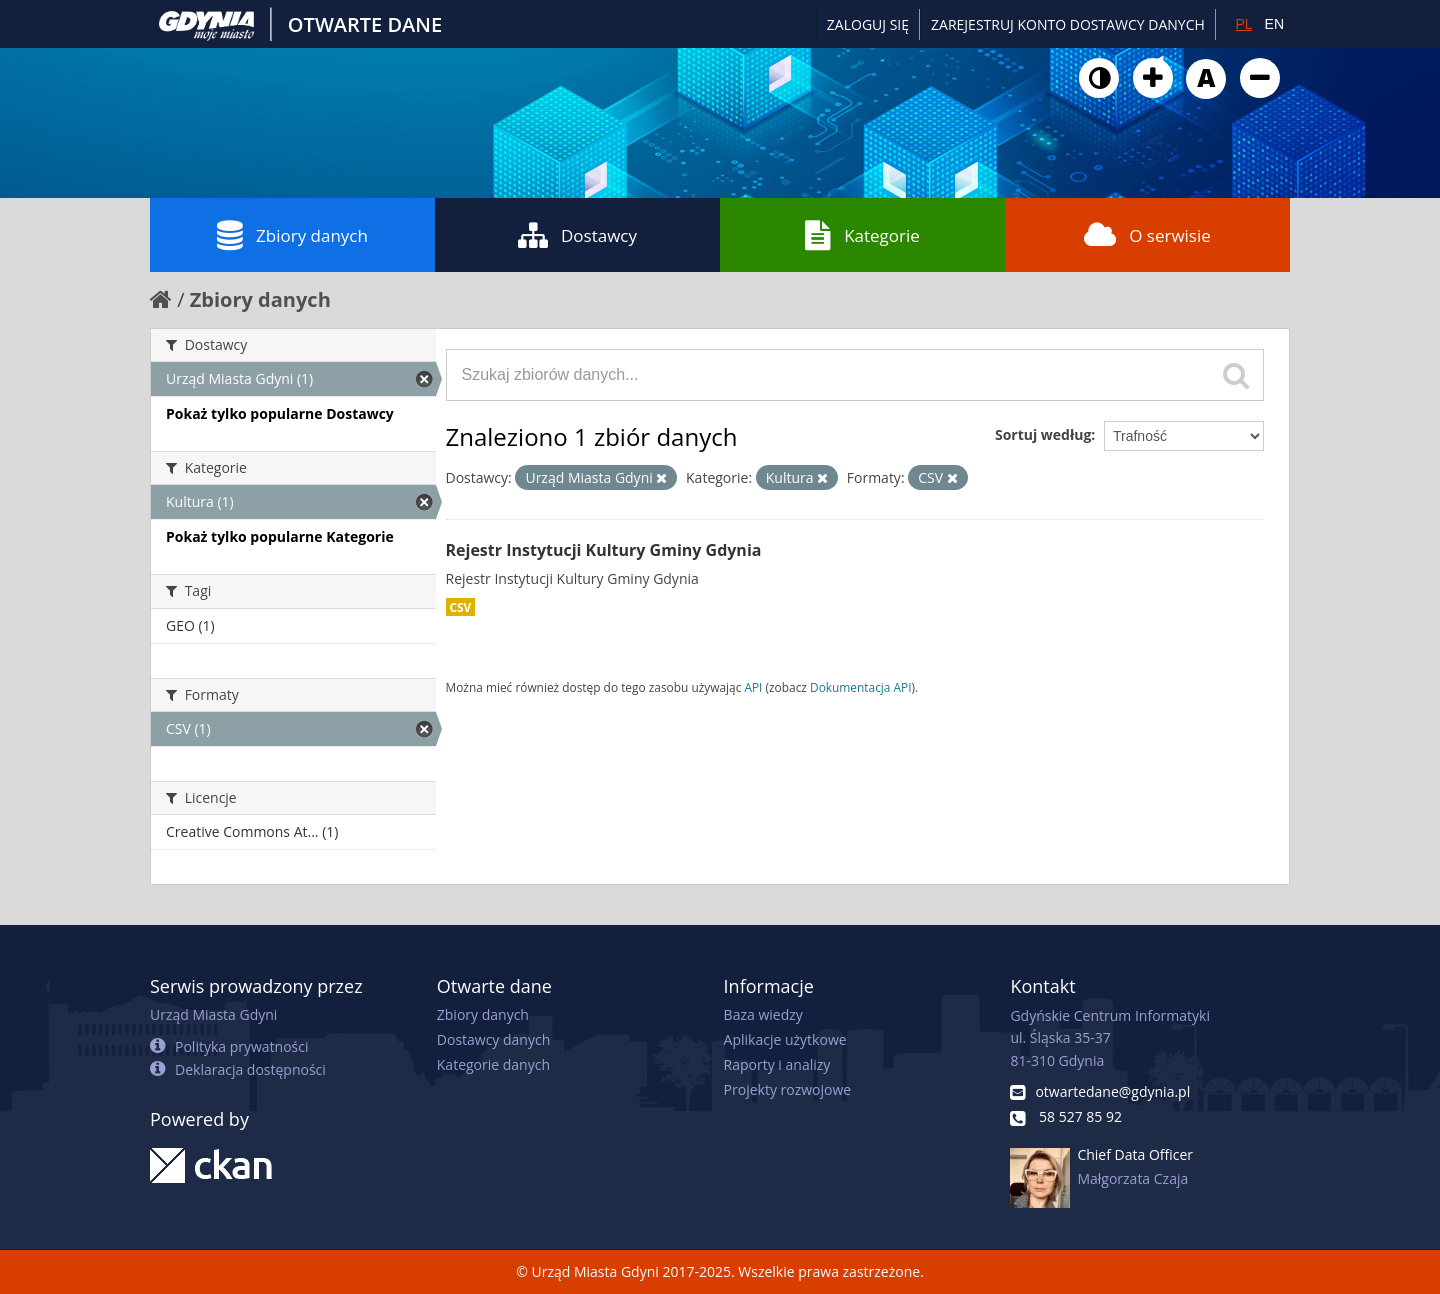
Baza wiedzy (763, 1014)
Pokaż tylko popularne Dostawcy (280, 413)
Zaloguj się (868, 24)
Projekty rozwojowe (788, 1089)
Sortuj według (1043, 434)
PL (1243, 24)
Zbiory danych (292, 235)
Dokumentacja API (861, 687)
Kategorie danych (493, 1064)
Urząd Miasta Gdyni (213, 1014)
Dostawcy (577, 235)
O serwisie (1147, 235)
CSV (461, 607)
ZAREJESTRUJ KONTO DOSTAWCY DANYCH (1068, 24)
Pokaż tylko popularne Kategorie (280, 536)
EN (1274, 24)
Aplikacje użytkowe (785, 1039)
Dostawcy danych (493, 1039)
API (753, 687)
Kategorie (862, 235)
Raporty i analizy (777, 1064)
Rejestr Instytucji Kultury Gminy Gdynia (604, 550)
